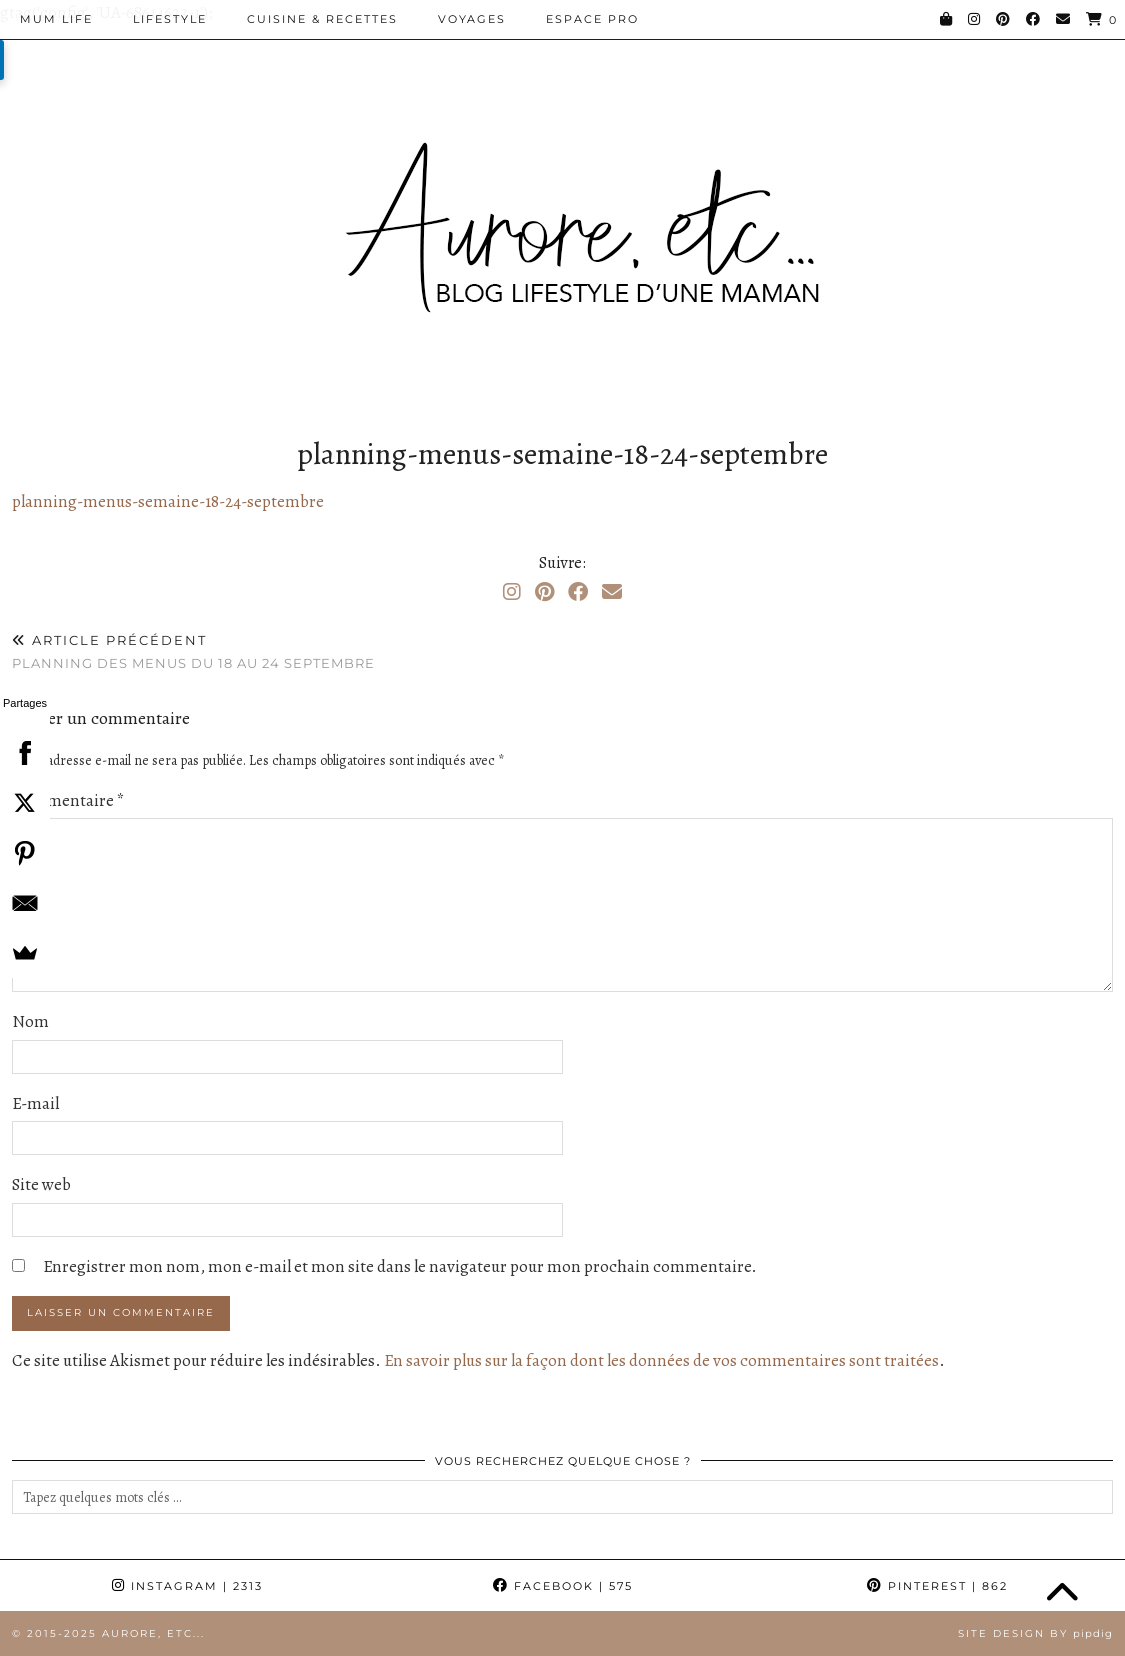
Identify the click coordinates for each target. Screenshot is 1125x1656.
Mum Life (56, 19)
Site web (41, 1184)
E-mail (35, 1103)
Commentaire (68, 800)
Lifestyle (170, 19)
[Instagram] (975, 19)
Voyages (472, 19)
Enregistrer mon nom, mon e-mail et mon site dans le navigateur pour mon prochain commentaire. (400, 1266)
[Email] (1064, 19)
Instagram (187, 1586)
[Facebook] (1034, 19)
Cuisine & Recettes (322, 19)
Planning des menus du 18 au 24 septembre (193, 651)
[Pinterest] (1004, 19)
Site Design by (1035, 1633)
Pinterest (937, 1586)
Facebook (563, 1586)
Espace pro (592, 19)
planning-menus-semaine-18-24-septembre (168, 501)
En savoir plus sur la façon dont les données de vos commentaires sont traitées (661, 1360)
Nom (30, 1021)
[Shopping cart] (1102, 19)
